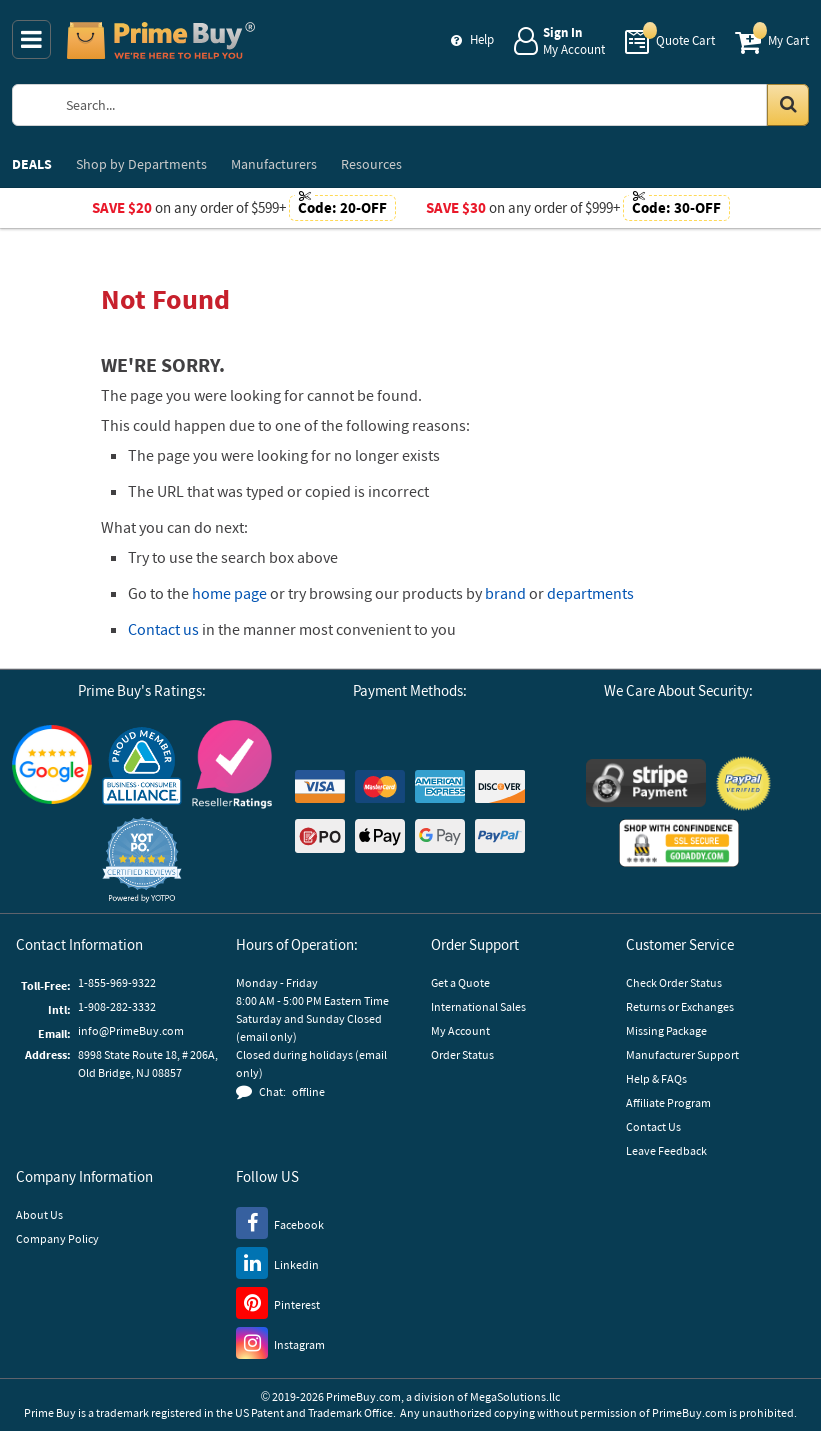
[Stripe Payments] (646, 783)
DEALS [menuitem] (32, 164)
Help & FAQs (656, 1078)
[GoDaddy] (679, 843)
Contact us (163, 629)
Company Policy (57, 1238)
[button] (142, 859)
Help (482, 39)
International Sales (478, 1006)
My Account (460, 1030)
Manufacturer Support (682, 1054)
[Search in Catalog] (788, 105)
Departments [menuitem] (141, 164)
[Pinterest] (278, 1302)
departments (590, 593)
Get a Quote (460, 982)
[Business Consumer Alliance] (142, 765)
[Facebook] (280, 1222)
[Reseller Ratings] (232, 764)
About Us (39, 1214)
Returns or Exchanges (680, 1006)
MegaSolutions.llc (515, 1396)
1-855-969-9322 (117, 982)
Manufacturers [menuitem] (274, 164)
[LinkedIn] (277, 1262)
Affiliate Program (668, 1102)
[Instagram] (280, 1342)
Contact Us (653, 1126)
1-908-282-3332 (117, 1006)
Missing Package (666, 1030)
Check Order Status (674, 982)
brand (505, 593)
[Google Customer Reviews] (52, 764)
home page (229, 593)
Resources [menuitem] (371, 164)
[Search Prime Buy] (428, 105)
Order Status (462, 1054)
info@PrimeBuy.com (131, 1030)
